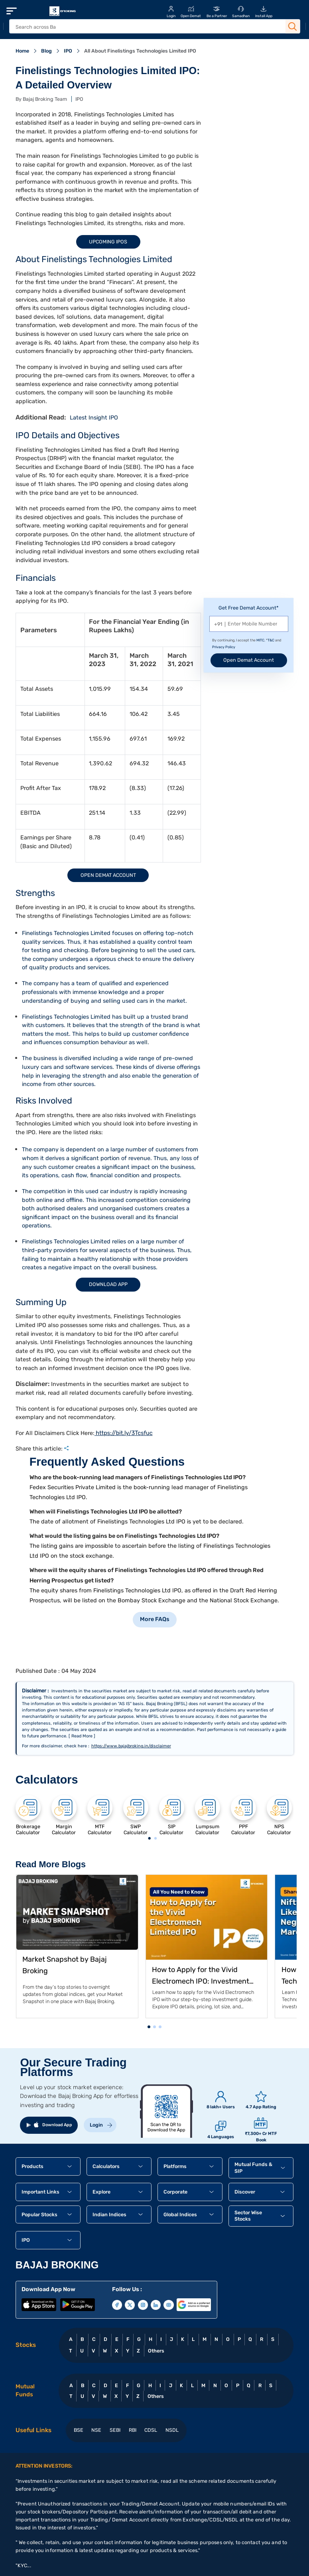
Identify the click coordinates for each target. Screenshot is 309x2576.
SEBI (115, 2430)
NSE (96, 2430)
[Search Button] (292, 26)
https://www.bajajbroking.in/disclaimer (131, 1746)
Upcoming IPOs (108, 242)
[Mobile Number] (249, 623)
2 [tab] (155, 1839)
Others (156, 2351)
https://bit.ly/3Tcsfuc (123, 1433)
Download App (108, 1284)
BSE (78, 2430)
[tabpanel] (28, 1815)
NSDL (172, 2430)
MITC (260, 640)
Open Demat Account (108, 875)
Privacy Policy (223, 647)
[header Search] (147, 27)
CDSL (150, 2430)
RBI (132, 2430)
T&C (271, 640)
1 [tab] (149, 1839)
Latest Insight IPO (94, 417)
